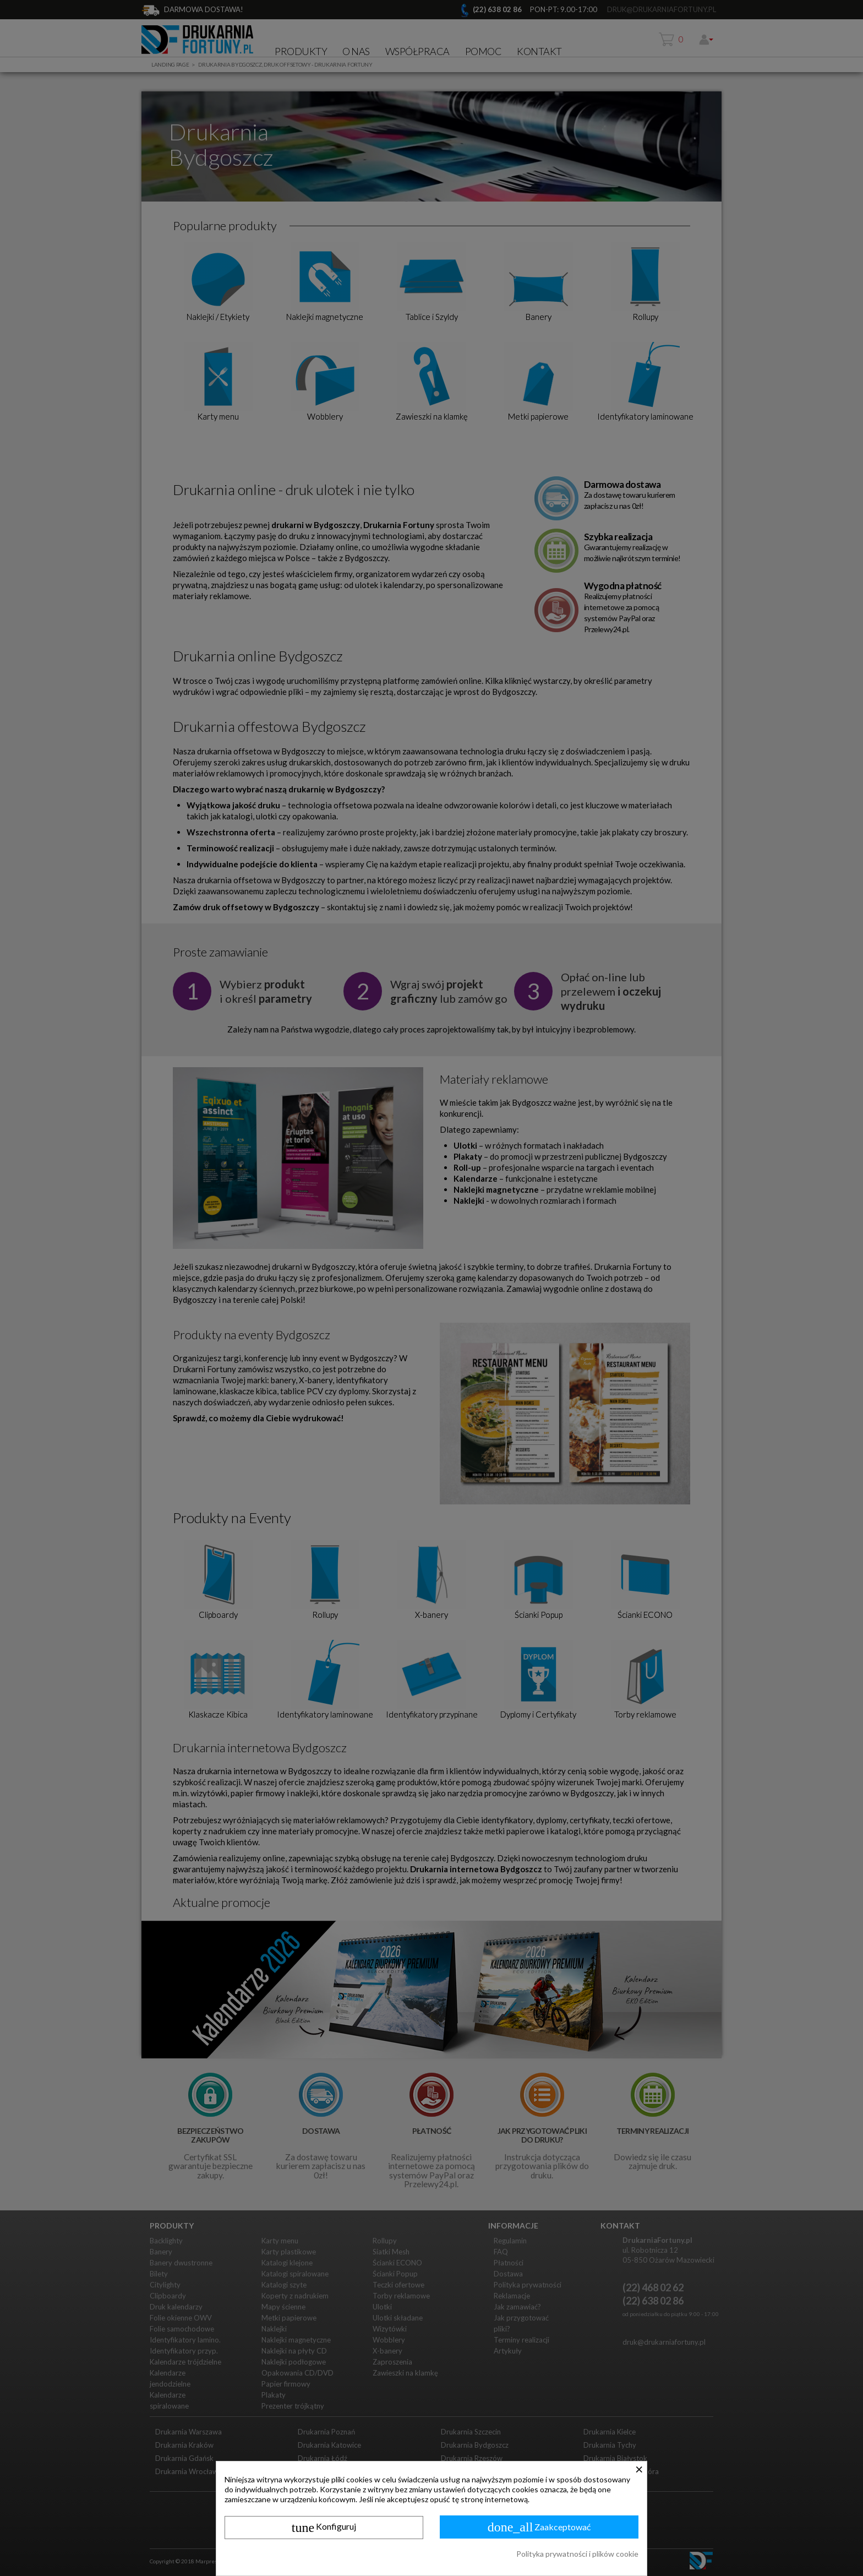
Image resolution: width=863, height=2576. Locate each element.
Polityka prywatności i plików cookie (577, 2553)
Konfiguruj (324, 2527)
